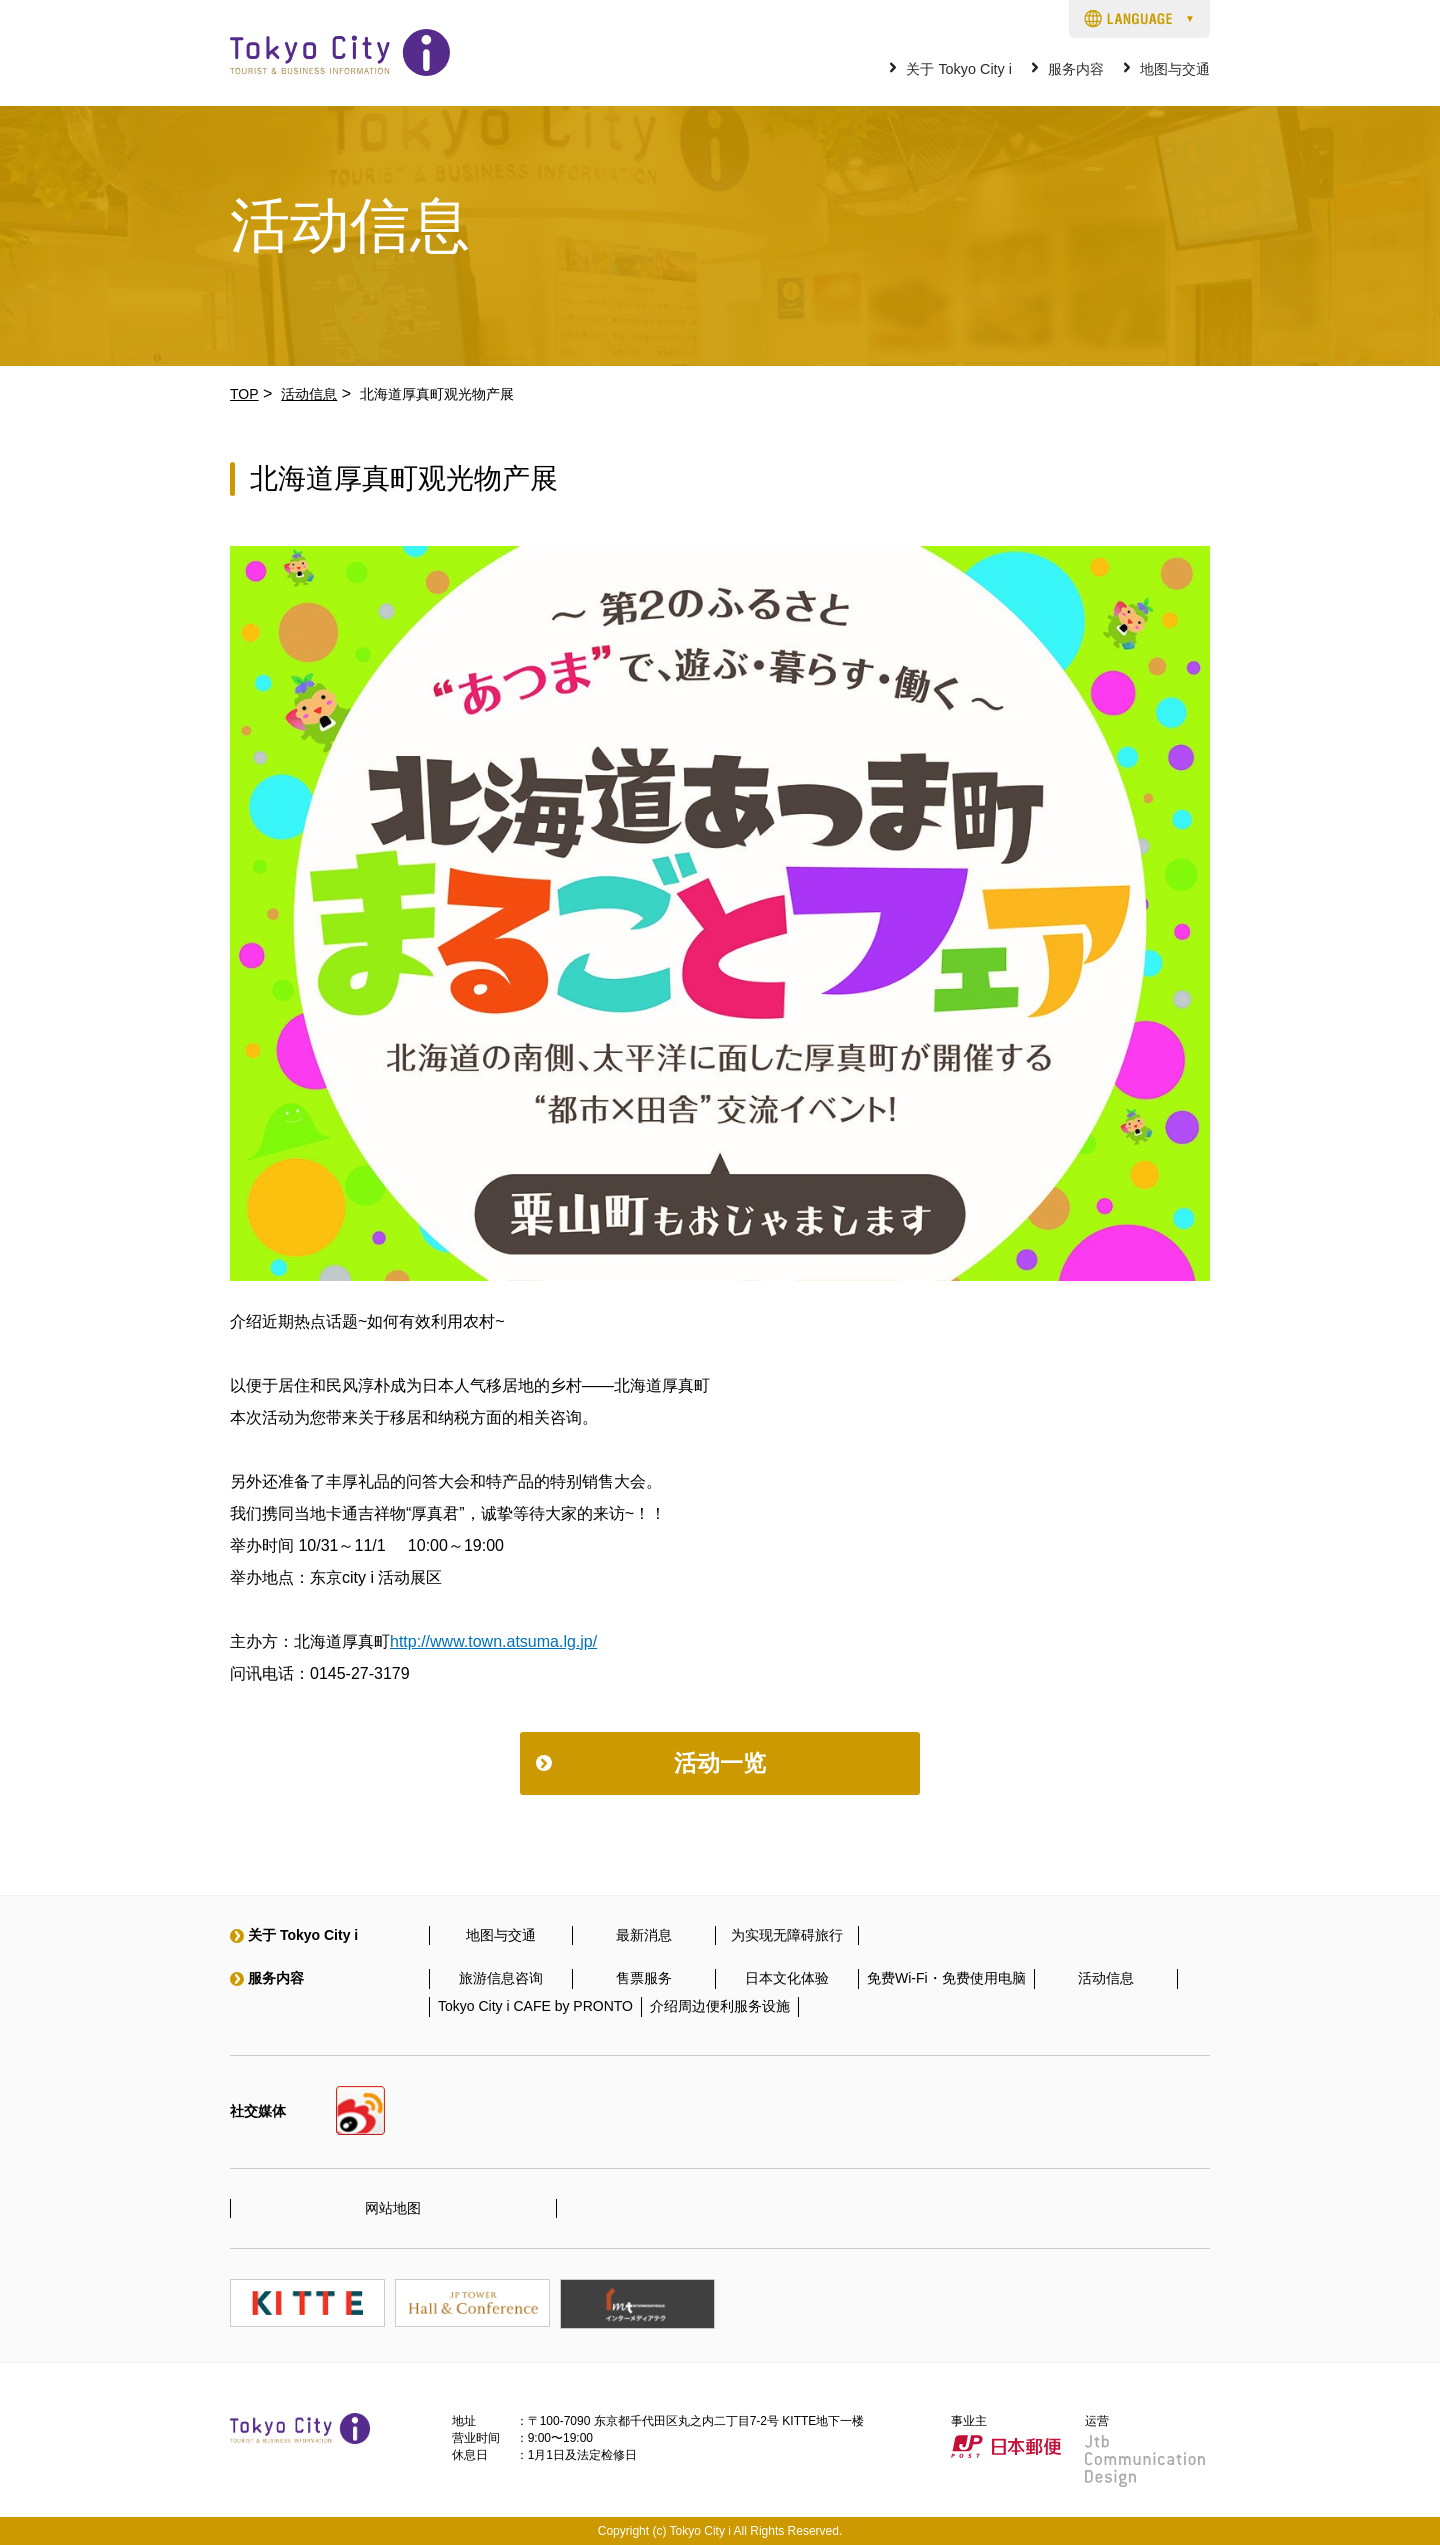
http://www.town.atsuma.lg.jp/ (493, 1641)
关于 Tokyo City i (959, 69)
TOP (244, 394)
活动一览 (720, 1763)
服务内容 (1076, 69)
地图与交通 (1175, 69)
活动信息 (309, 394)
